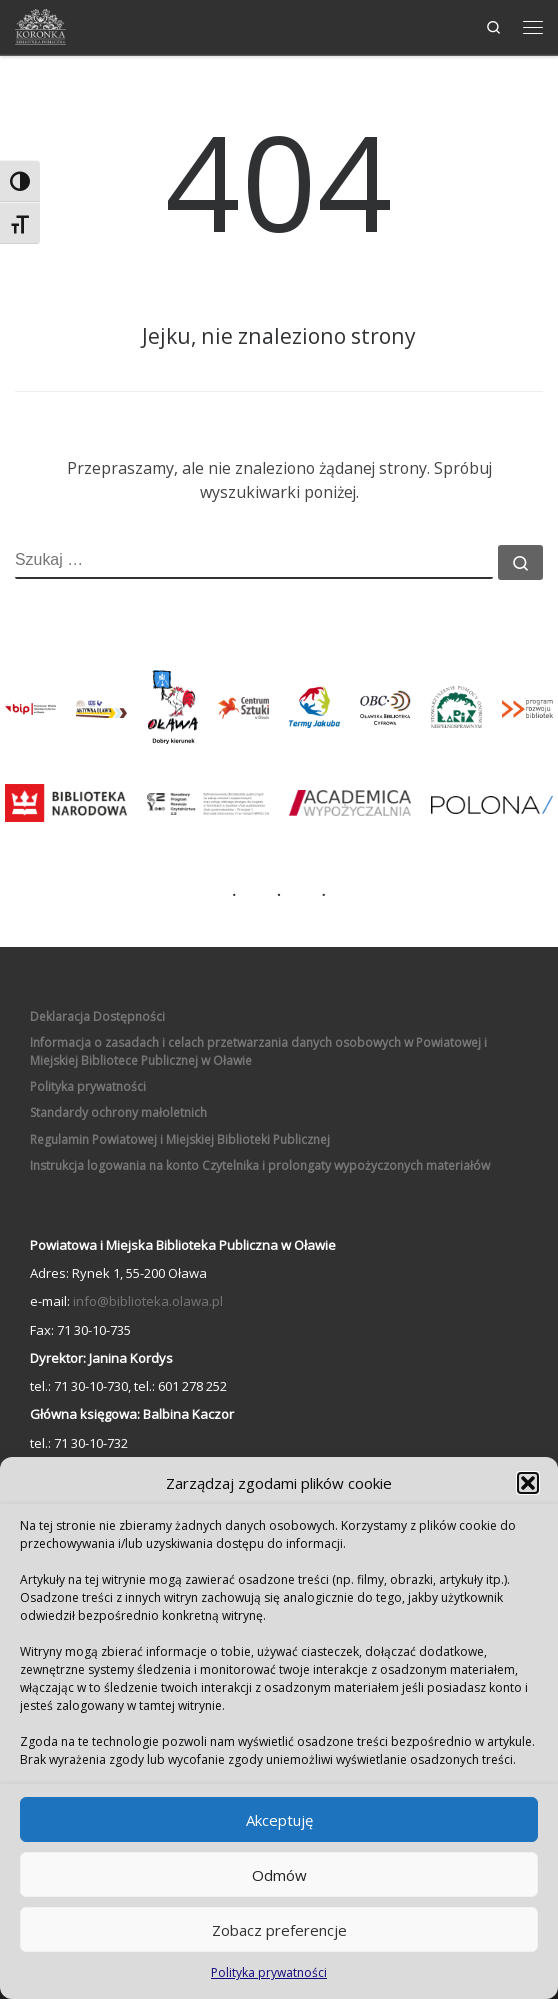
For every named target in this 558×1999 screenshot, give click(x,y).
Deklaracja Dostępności (97, 1016)
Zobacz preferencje (279, 1930)
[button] (528, 1483)
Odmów (279, 1875)
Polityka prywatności (269, 1972)
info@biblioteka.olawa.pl (148, 1301)
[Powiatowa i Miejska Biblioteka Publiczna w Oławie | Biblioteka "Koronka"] (40, 24)
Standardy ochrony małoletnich (118, 1112)
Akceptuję (279, 1820)
